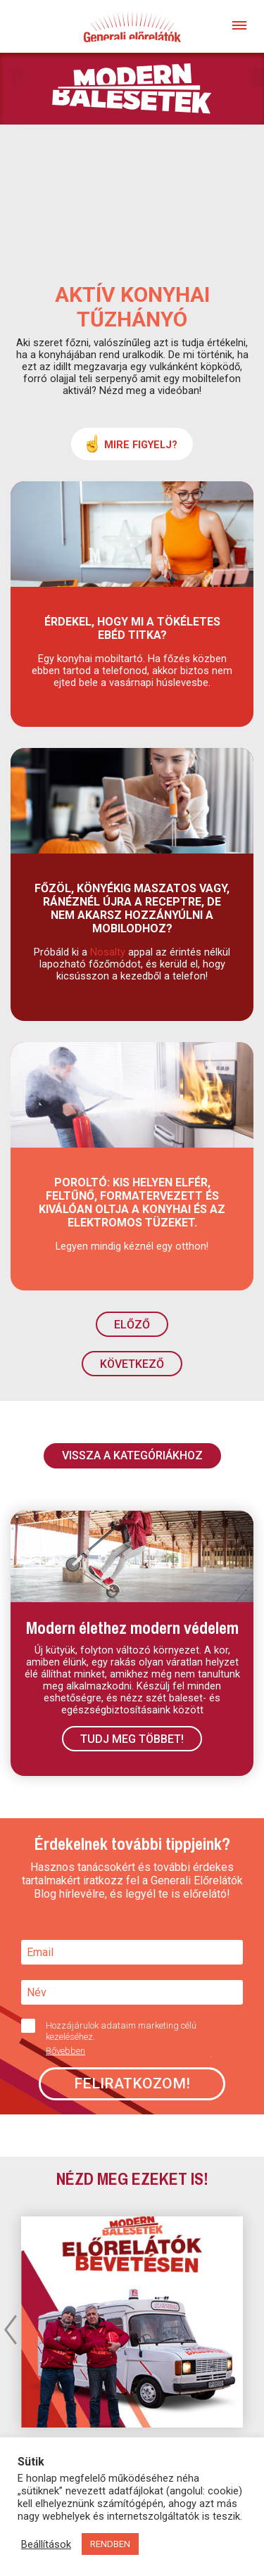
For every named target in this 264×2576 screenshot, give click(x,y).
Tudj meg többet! (132, 1739)
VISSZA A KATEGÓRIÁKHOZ (132, 1455)
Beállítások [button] (46, 2544)
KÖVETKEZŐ (132, 1364)
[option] (132, 2322)
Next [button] (253, 2329)
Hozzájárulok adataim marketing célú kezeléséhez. (126, 2038)
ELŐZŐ (132, 1324)
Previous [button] (11, 2329)
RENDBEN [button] (110, 2544)
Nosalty (107, 952)
